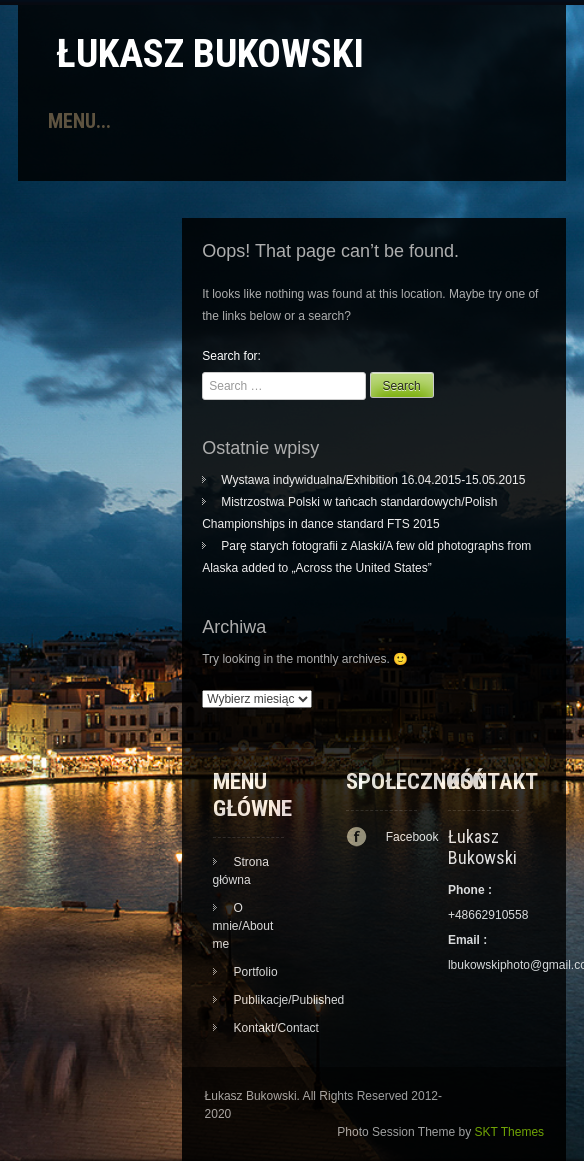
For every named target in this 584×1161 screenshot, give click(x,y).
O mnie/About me (243, 926)
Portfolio (256, 972)
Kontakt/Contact (276, 1028)
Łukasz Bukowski (210, 53)
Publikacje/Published (289, 1000)
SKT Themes (510, 1132)
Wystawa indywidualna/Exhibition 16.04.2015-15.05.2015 (373, 480)
